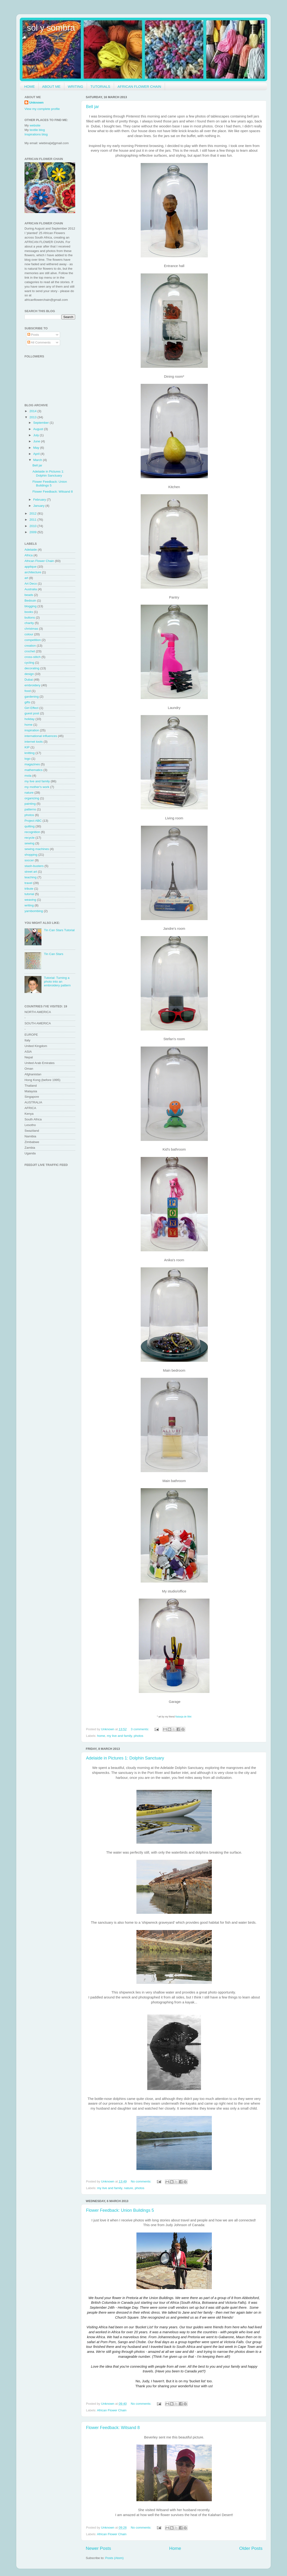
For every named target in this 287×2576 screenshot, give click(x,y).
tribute (29, 888)
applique (31, 566)
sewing (29, 843)
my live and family (119, 1736)
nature (128, 2188)
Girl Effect (31, 708)
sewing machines (37, 849)
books (29, 612)
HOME (29, 86)
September (41, 422)
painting (30, 803)
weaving (30, 899)
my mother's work (37, 787)
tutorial (29, 894)
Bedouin (30, 600)
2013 (33, 417)
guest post (32, 713)
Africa (29, 555)
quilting (30, 826)
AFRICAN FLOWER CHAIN (139, 86)
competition (33, 640)
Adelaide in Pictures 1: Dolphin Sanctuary (125, 1758)
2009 (33, 532)
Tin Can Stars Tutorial (59, 930)
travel (28, 883)
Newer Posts (98, 2548)
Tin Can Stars (53, 954)
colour (29, 634)
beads (29, 595)
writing (29, 905)
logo (28, 758)
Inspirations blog (36, 134)
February (40, 499)
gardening (32, 696)
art (26, 578)
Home (175, 2548)
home (101, 1736)
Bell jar (92, 106)
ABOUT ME (51, 86)
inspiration (32, 730)
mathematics (34, 770)
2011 (33, 519)
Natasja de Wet (183, 1716)
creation (30, 645)
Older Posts (250, 2548)
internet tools (34, 741)
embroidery (33, 685)
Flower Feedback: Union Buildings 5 (120, 2210)
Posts (33, 334)
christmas (31, 628)
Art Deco (31, 583)
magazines (32, 764)
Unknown (36, 102)
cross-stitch (33, 657)
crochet (30, 651)
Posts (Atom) (114, 2558)
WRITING (75, 86)
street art (31, 871)
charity (29, 623)
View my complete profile (42, 109)
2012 (33, 513)
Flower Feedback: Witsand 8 (113, 2427)
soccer (29, 860)
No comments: (141, 2181)
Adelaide (31, 549)
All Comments (39, 342)
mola (28, 775)
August (38, 429)
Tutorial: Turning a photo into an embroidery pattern (57, 981)
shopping (31, 854)
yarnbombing (34, 911)
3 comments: (140, 1729)
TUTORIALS (100, 86)
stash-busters (34, 866)
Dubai (29, 679)
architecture (33, 572)
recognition (32, 832)
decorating (32, 668)
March (38, 460)
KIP (27, 747)
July (36, 435)
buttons (30, 617)
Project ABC (33, 820)
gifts (27, 702)
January (39, 505)
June (37, 441)
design (29, 674)
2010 (33, 526)
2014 (33, 411)
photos (138, 1736)
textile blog (37, 130)
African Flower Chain (112, 2410)
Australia (31, 589)
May (36, 447)
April (37, 454)
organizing (32, 798)
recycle (30, 837)
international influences (41, 736)
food (28, 691)
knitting (30, 753)
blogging (31, 606)
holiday (30, 719)
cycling (29, 662)
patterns (30, 809)
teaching (31, 877)
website (35, 125)
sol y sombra (51, 28)
